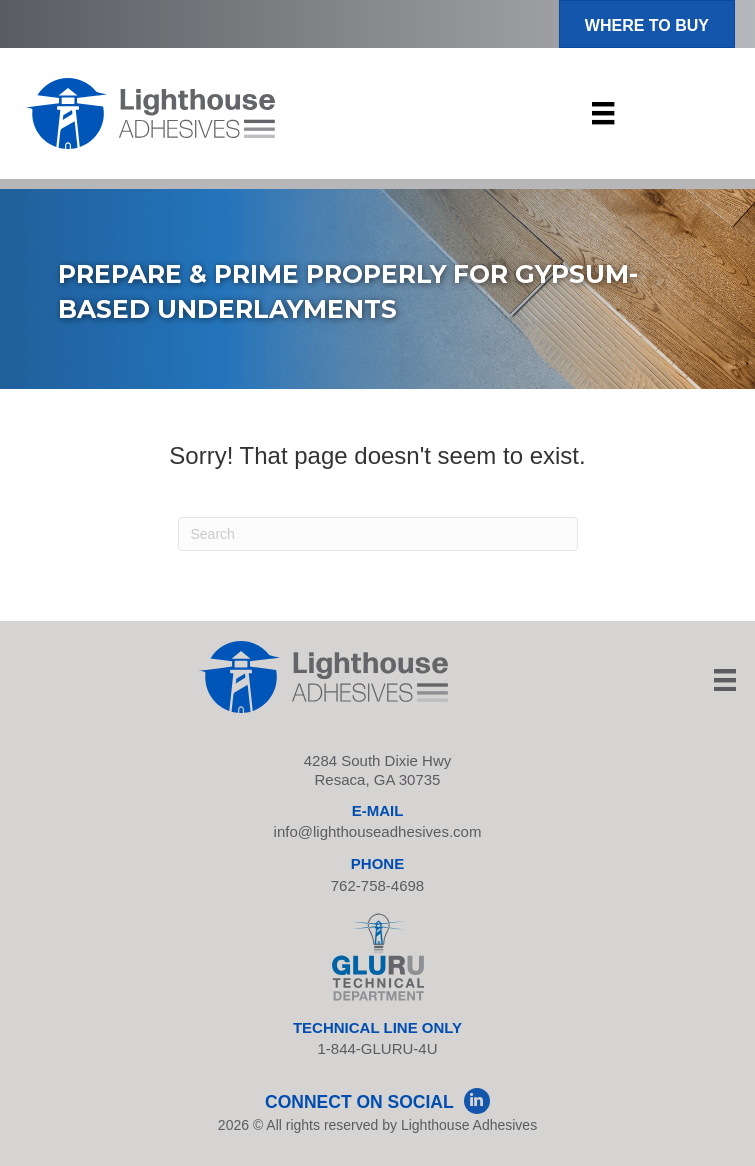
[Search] (378, 534)
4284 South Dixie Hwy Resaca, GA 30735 (378, 770)
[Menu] (603, 113)
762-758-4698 (377, 885)
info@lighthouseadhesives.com (378, 831)
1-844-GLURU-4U (377, 1048)
